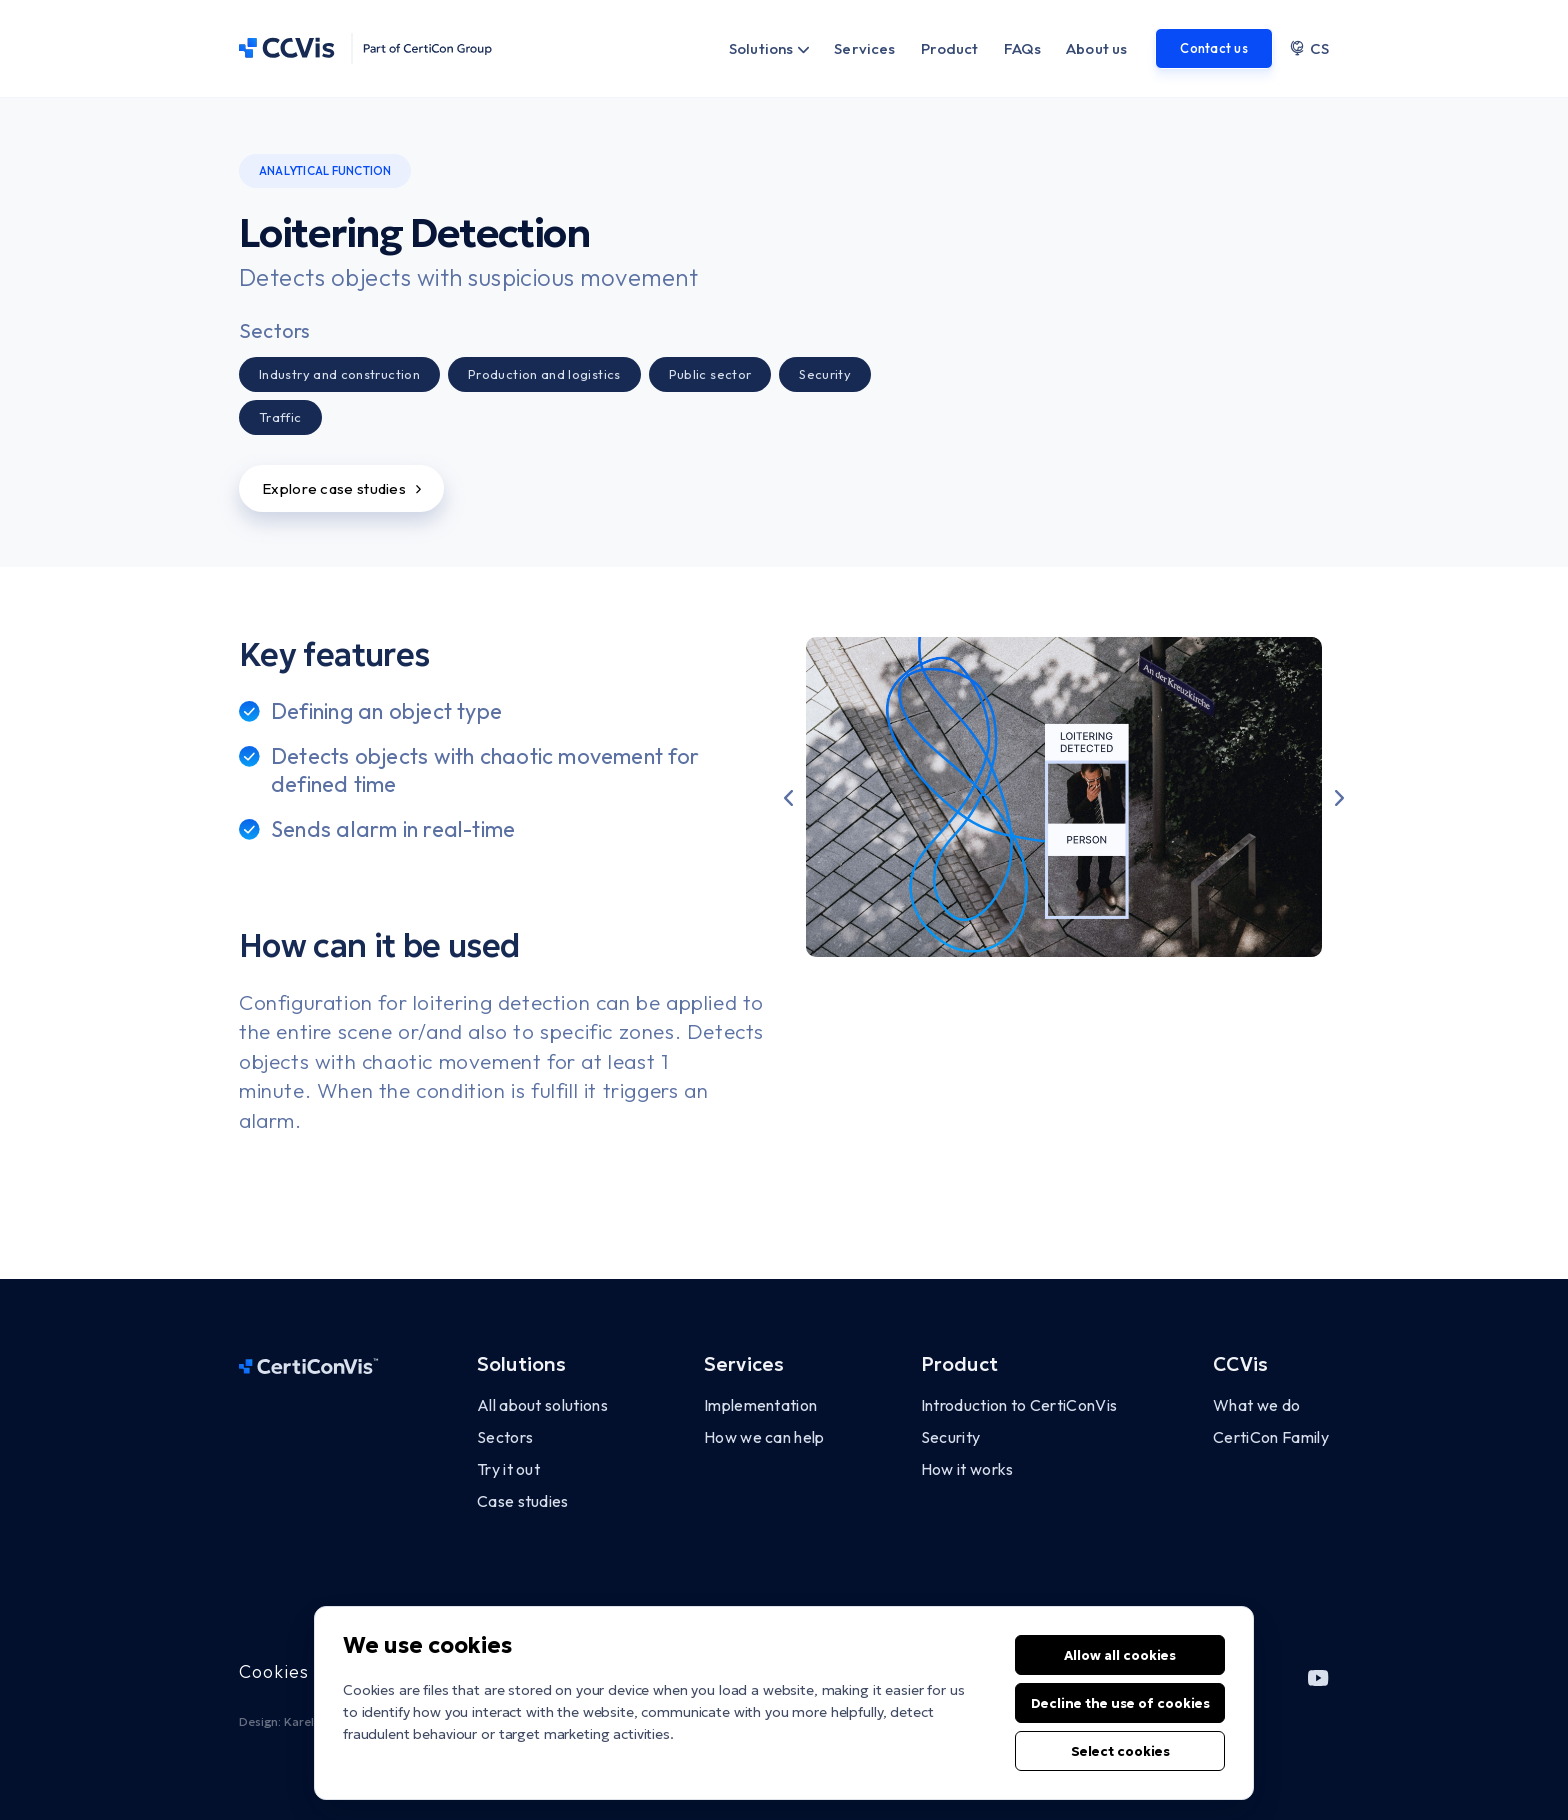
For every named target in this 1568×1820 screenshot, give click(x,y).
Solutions (761, 48)
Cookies (274, 1671)
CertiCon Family (1271, 1437)
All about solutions (542, 1405)
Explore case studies (341, 488)
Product (950, 48)
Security (951, 1437)
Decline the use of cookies (1120, 1724)
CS (1309, 48)
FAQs (1023, 48)
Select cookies (1120, 1772)
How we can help (764, 1437)
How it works (967, 1469)
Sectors (505, 1437)
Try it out (508, 1469)
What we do (1256, 1405)
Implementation (760, 1405)
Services (864, 48)
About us (1096, 48)
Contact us (1214, 48)
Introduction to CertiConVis (1019, 1405)
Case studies (523, 1501)
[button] (788, 797)
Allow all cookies (1120, 1676)
